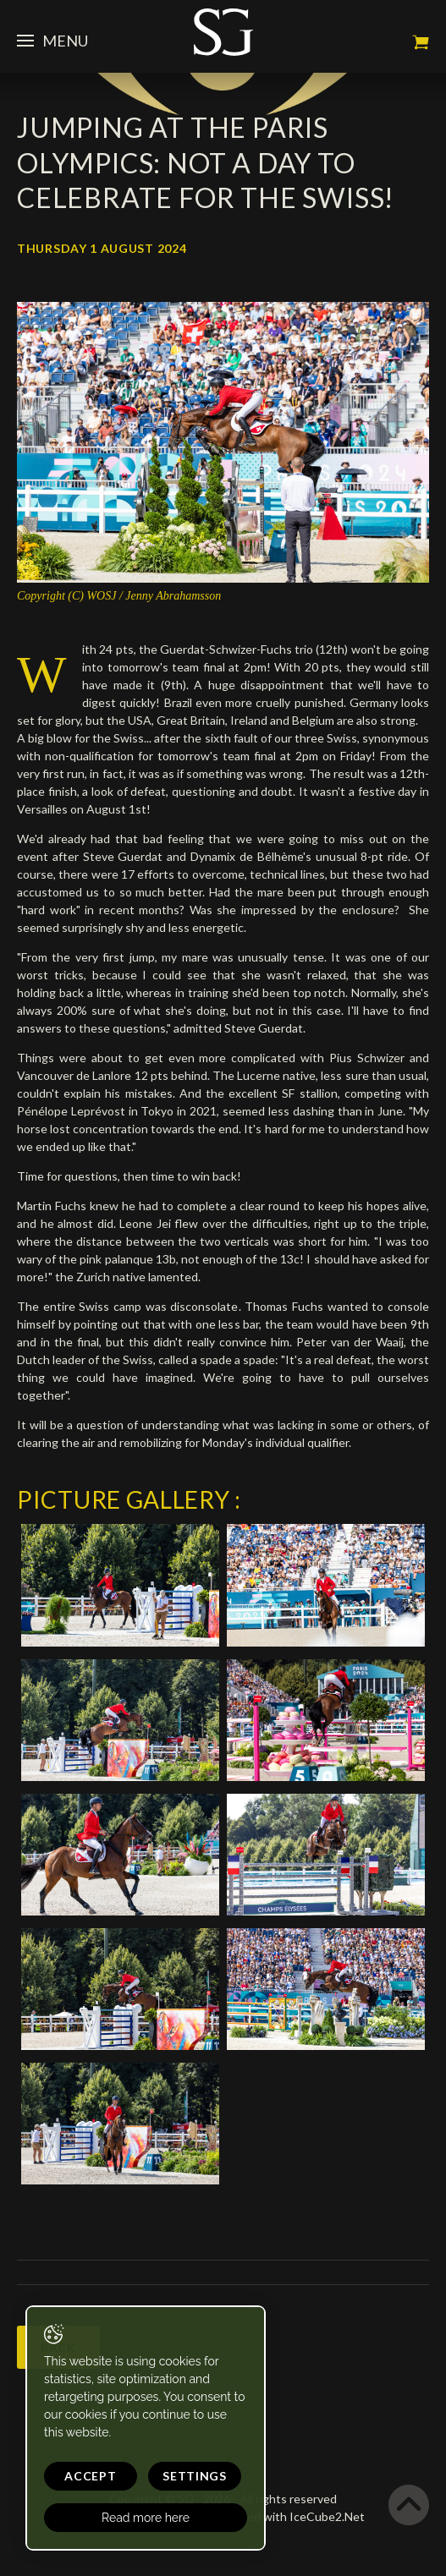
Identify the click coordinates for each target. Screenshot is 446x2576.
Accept (90, 2476)
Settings (194, 2476)
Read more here (146, 2517)
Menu (52, 40)
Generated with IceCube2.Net (283, 2516)
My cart (420, 42)
